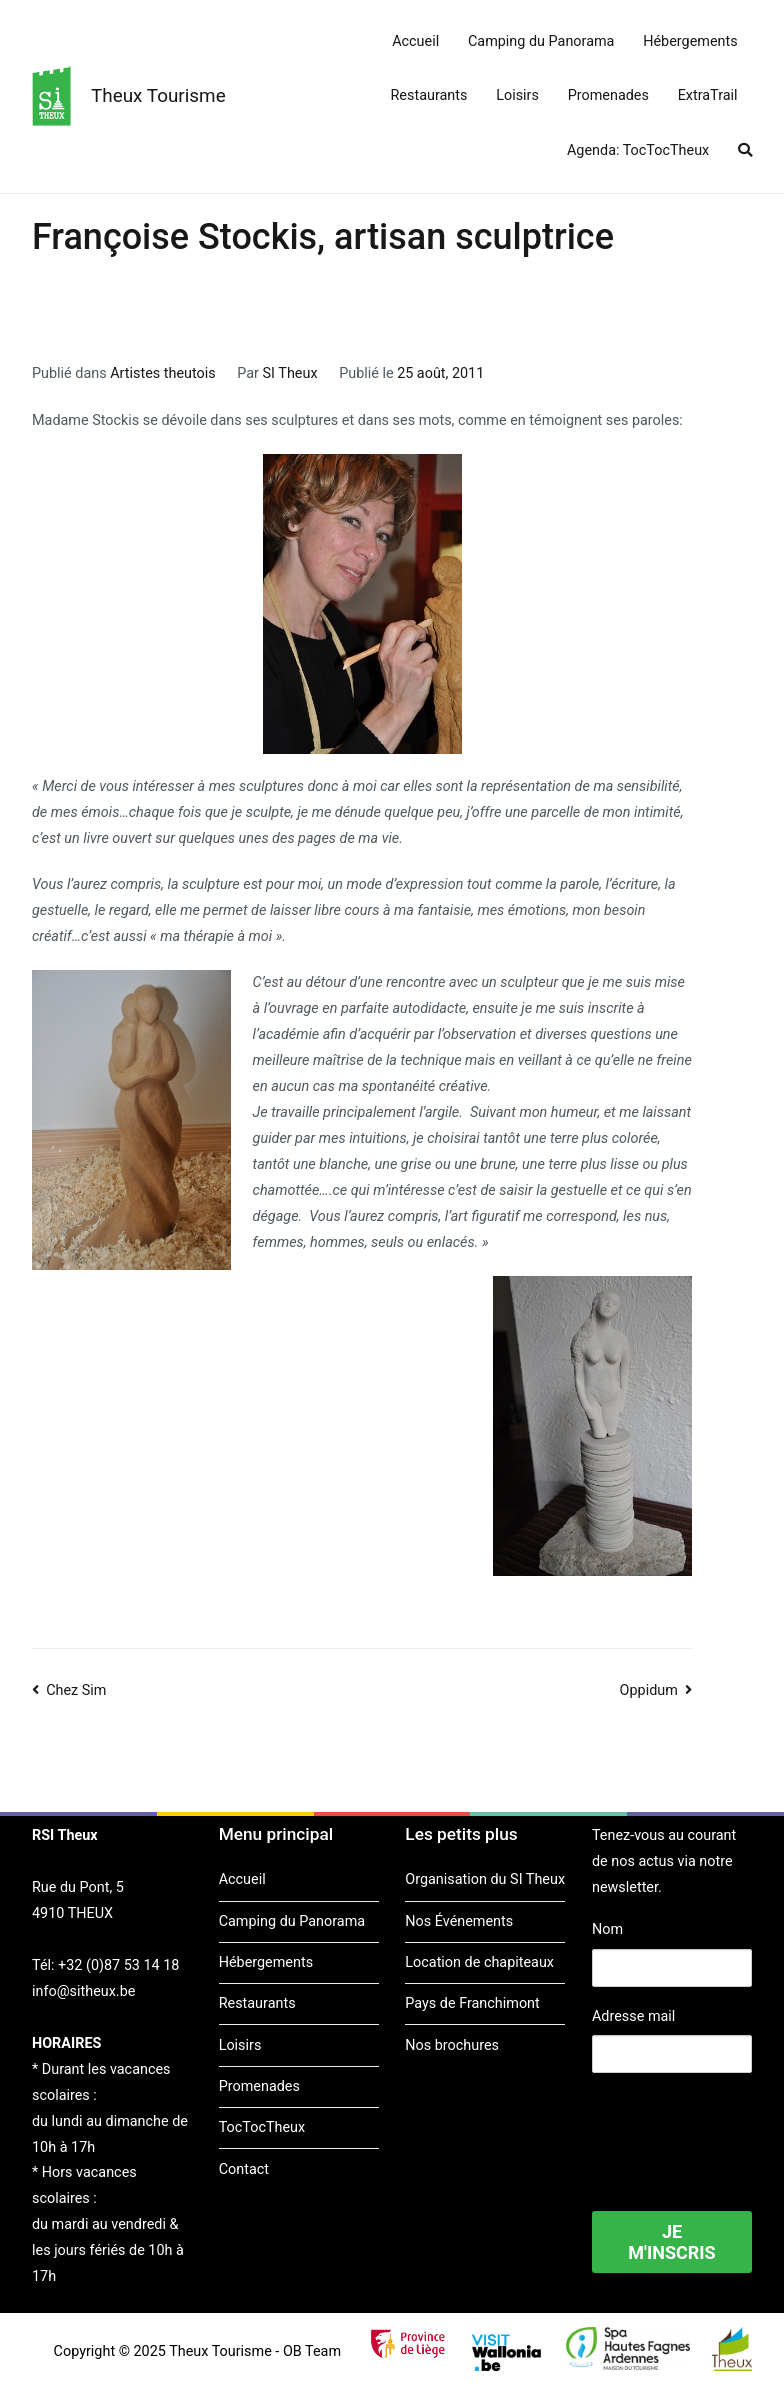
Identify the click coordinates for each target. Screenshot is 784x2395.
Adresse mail (633, 2016)
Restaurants (429, 95)
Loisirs (517, 95)
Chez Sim (76, 1690)
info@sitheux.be (83, 1991)
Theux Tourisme (158, 95)
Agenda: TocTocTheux (638, 150)
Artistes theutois (163, 373)
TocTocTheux (262, 2127)
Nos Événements (459, 1921)
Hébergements (690, 41)
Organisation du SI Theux (485, 1879)
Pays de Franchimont (472, 2003)
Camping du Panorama (541, 41)
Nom (607, 1929)
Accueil (415, 41)
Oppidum (649, 1690)
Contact (244, 2169)
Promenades (608, 95)
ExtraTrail (708, 95)
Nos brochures (452, 2045)
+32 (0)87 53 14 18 (118, 1965)
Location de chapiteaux (479, 1962)
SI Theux (290, 373)
